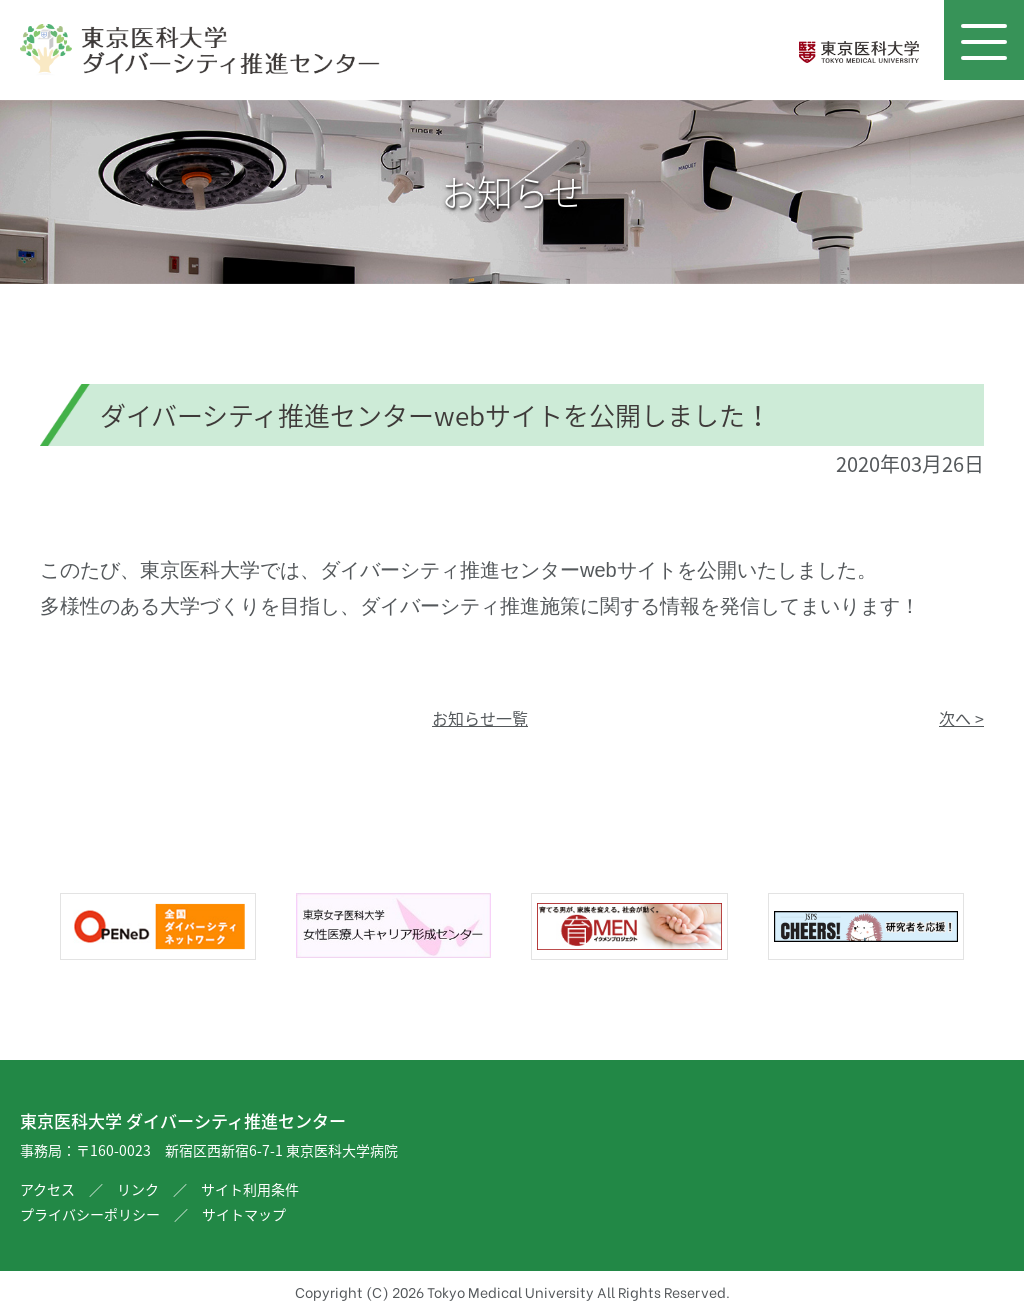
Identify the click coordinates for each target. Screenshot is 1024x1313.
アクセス (47, 1189)
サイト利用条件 (250, 1189)
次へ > (961, 718)
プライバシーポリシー (90, 1214)
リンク (138, 1189)
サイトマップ (244, 1214)
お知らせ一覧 (480, 718)
